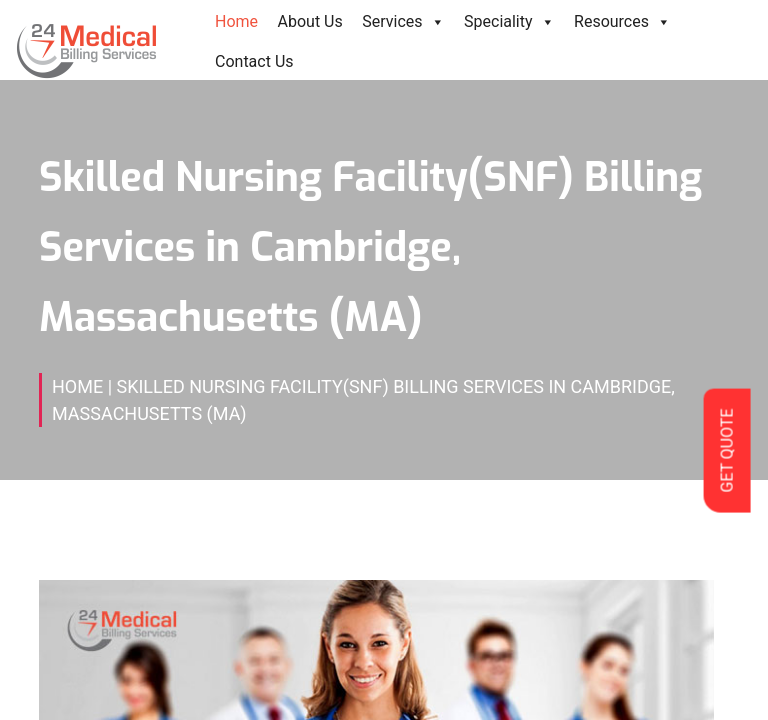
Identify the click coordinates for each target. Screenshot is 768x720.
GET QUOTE (726, 450)
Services (403, 21)
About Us (310, 21)
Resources (622, 21)
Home (236, 21)
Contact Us (254, 61)
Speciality (509, 21)
